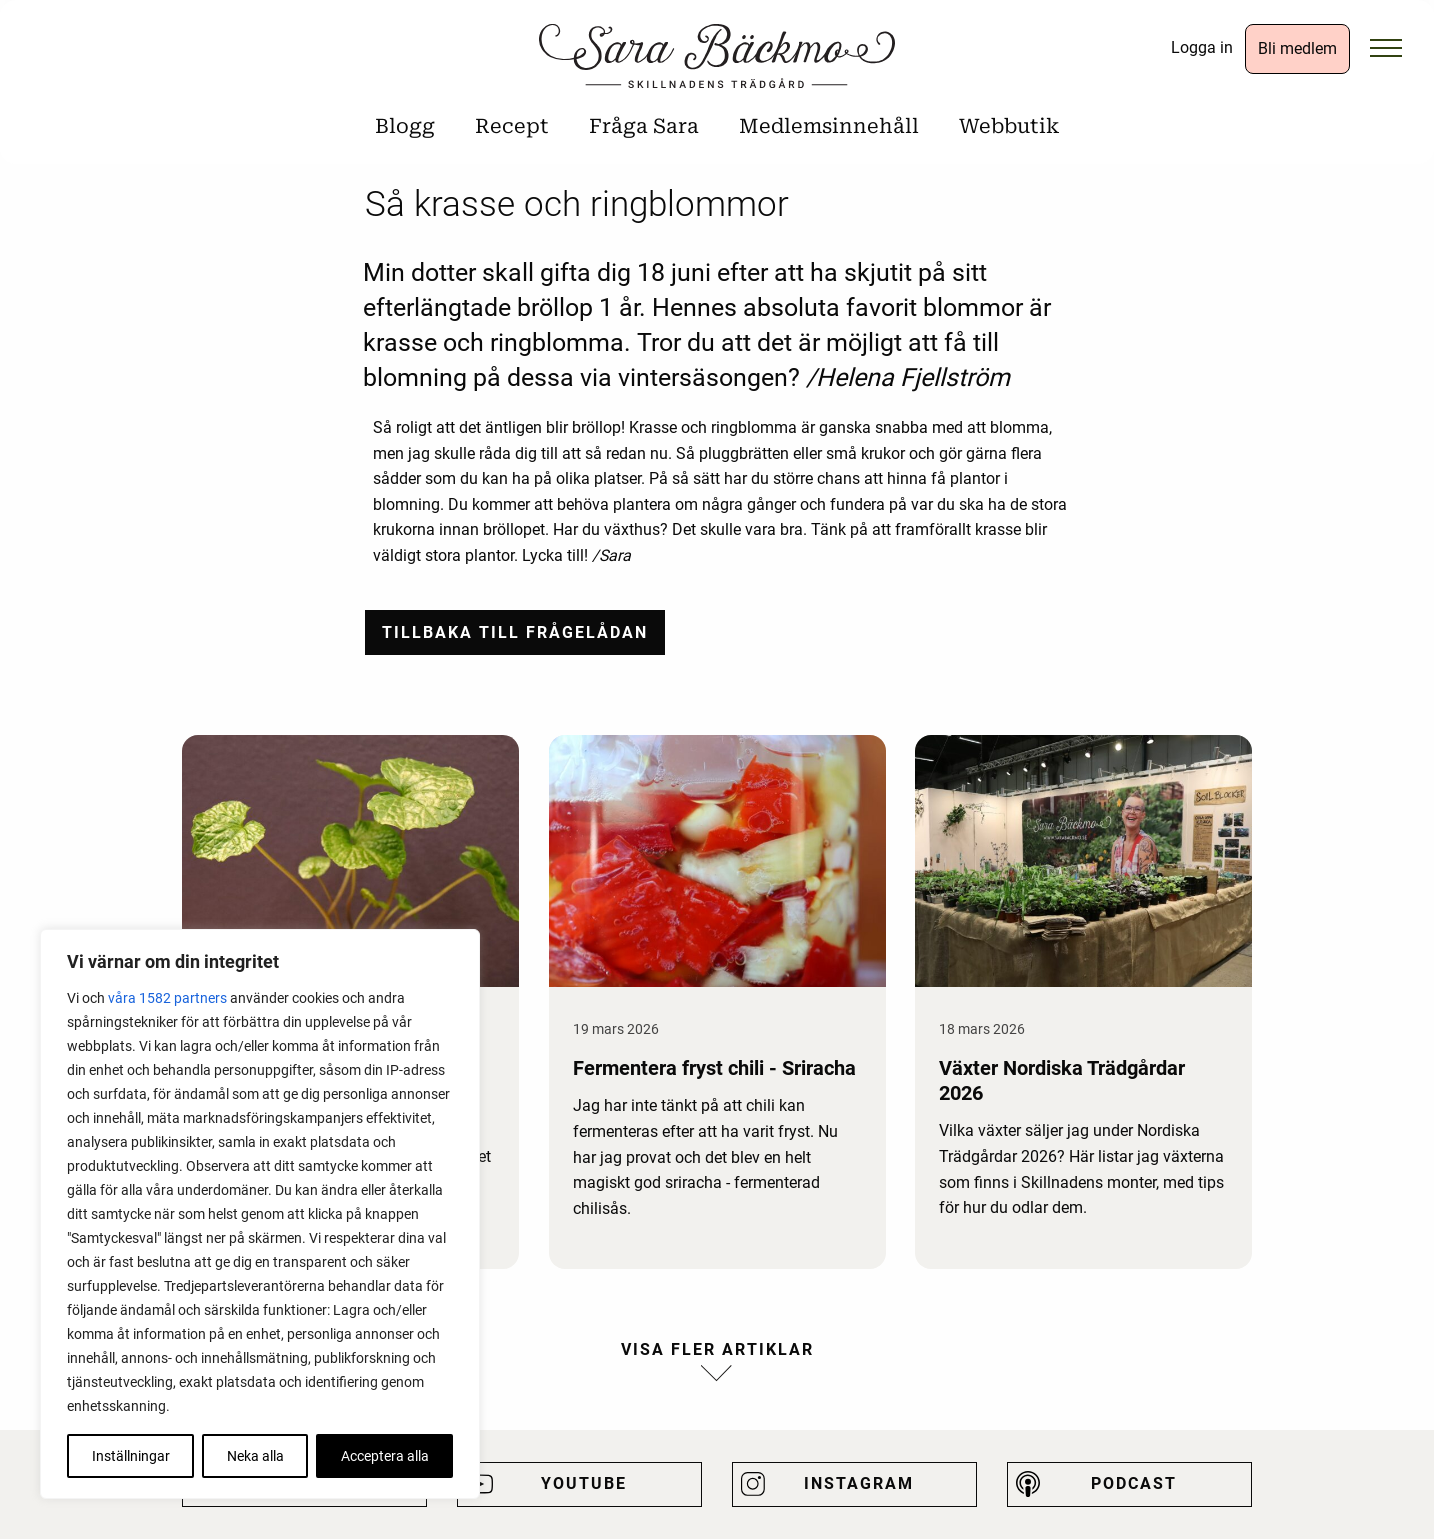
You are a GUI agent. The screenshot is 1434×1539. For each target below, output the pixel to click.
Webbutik (1009, 126)
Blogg (405, 126)
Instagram (859, 1483)
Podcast (1134, 1483)
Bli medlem (1297, 48)
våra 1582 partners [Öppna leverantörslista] (167, 998)
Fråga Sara (644, 126)
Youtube (584, 1483)
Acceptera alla (385, 1456)
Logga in (1202, 47)
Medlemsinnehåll (829, 126)
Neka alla (255, 1456)
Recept (512, 126)
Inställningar (131, 1456)
